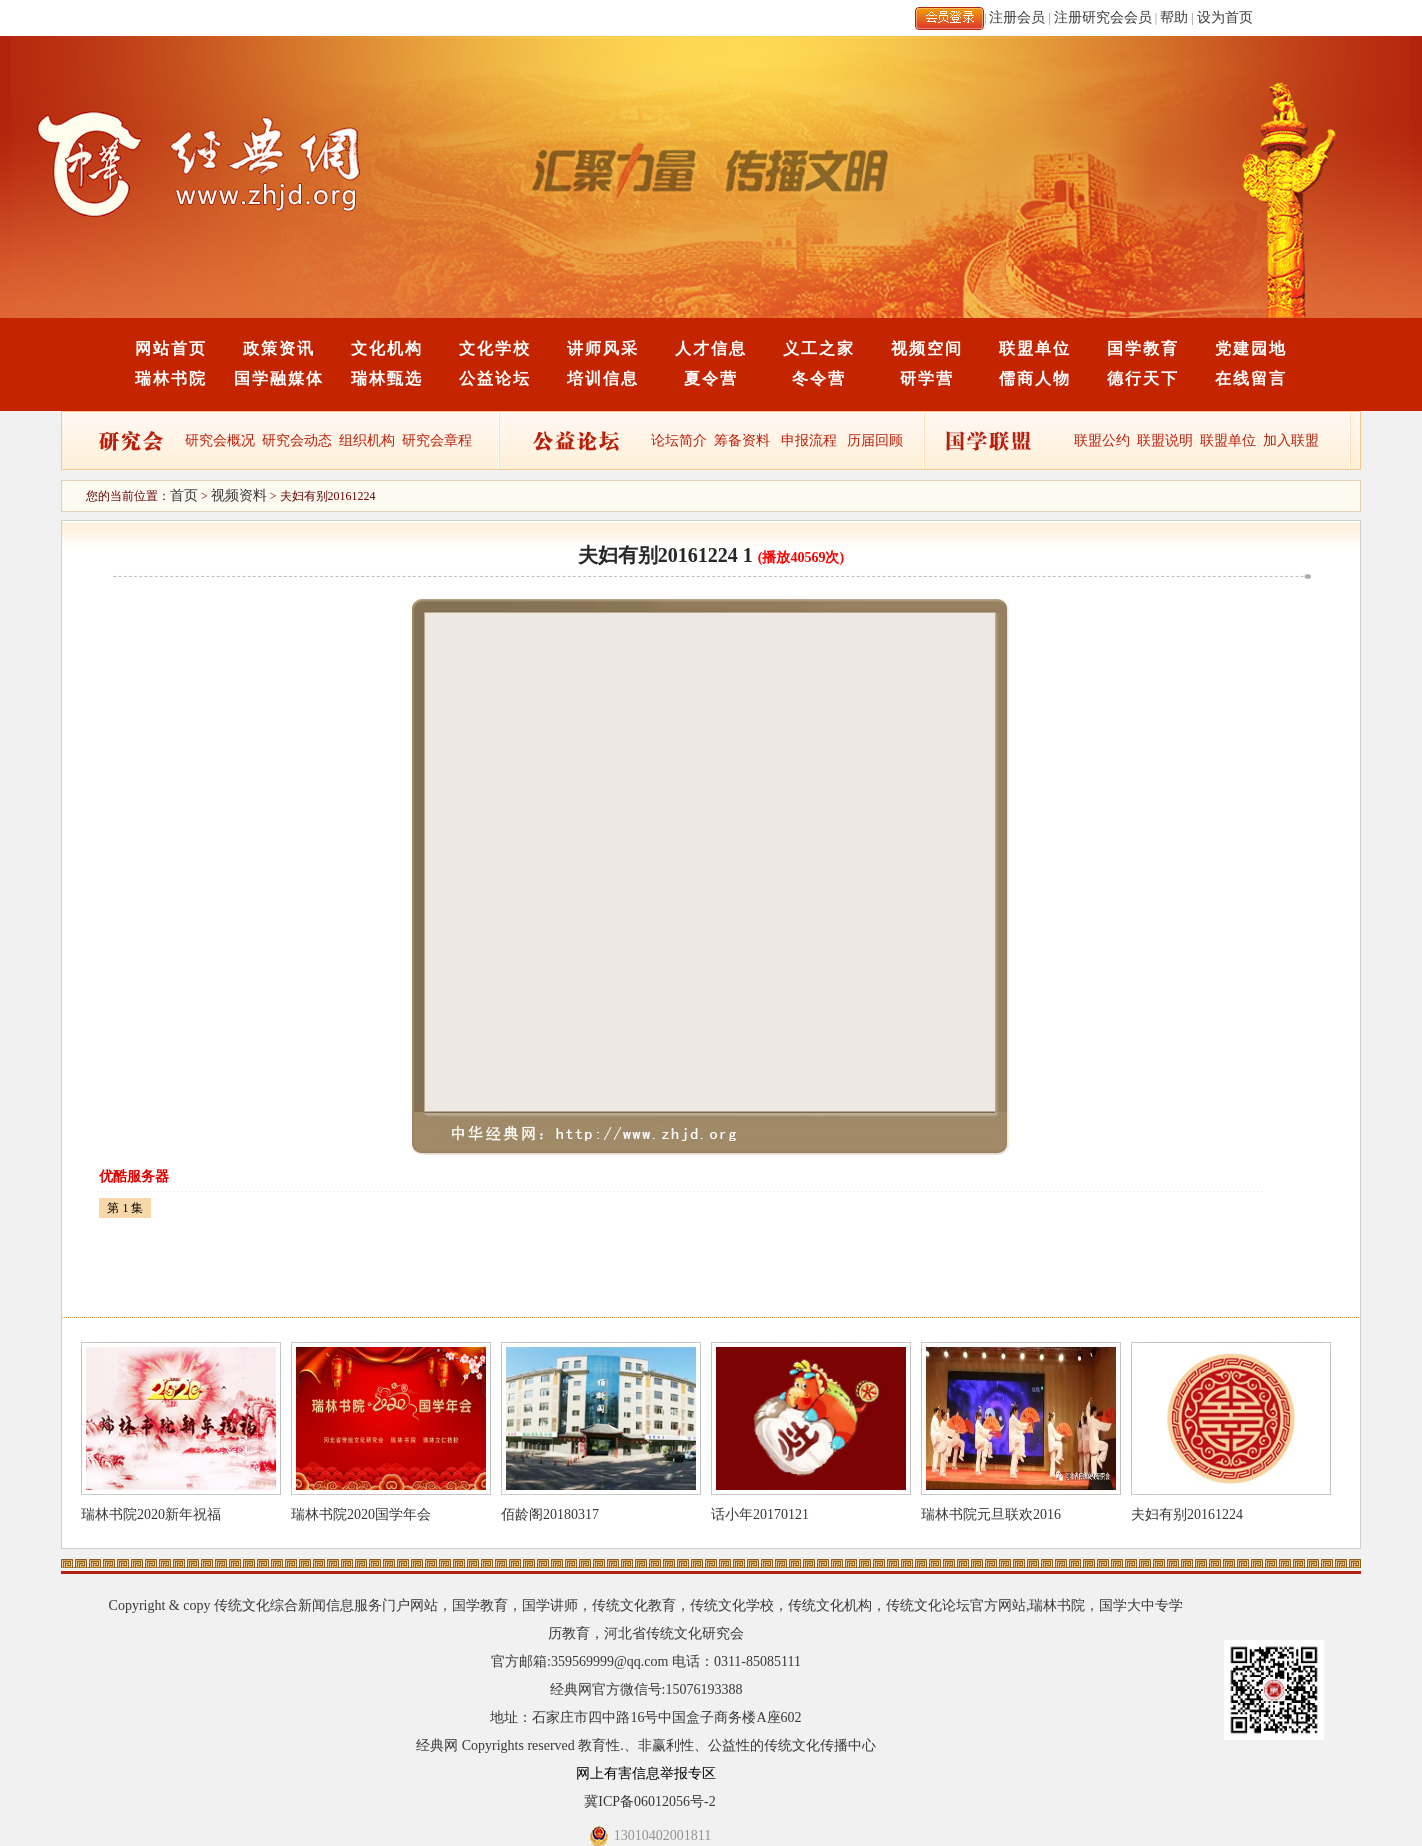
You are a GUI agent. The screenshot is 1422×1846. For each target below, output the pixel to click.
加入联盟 (1291, 440)
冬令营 (819, 378)
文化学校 (495, 348)
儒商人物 (1035, 378)
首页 (184, 495)
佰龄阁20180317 (550, 1514)
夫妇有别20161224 (1187, 1514)
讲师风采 (603, 348)
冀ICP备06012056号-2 (649, 1801)
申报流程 (809, 440)
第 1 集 (125, 1208)
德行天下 (1143, 378)
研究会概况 (220, 440)
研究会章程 (436, 440)
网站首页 (171, 348)
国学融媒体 (279, 378)
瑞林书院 (171, 378)
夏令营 (711, 378)
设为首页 (1225, 17)
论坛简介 (679, 440)
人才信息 (711, 348)
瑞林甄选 (387, 378)
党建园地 (1251, 348)
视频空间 (927, 348)
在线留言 (1251, 378)
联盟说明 (1165, 440)
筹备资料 (742, 440)
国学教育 (1143, 348)
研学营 (927, 378)
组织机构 (367, 440)
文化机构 (387, 348)
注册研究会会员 (1103, 17)
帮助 (1174, 17)
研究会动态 (297, 440)
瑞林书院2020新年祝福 (151, 1514)
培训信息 (603, 378)
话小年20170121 (760, 1514)
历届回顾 (875, 440)
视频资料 (239, 495)
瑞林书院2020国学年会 (361, 1514)
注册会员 (1017, 17)
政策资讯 (279, 348)
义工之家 (819, 348)
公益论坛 (495, 378)
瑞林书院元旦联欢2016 (991, 1514)
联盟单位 (1035, 348)
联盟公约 (1102, 440)
